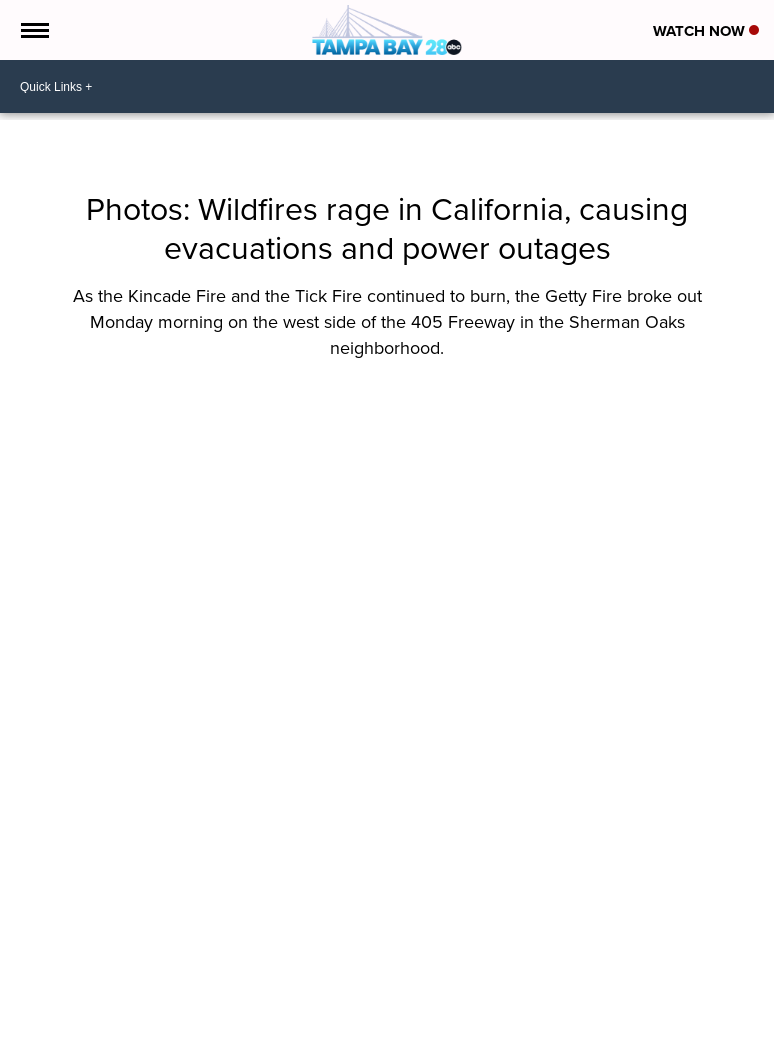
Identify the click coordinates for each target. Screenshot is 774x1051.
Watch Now (706, 31)
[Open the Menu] (33, 30)
